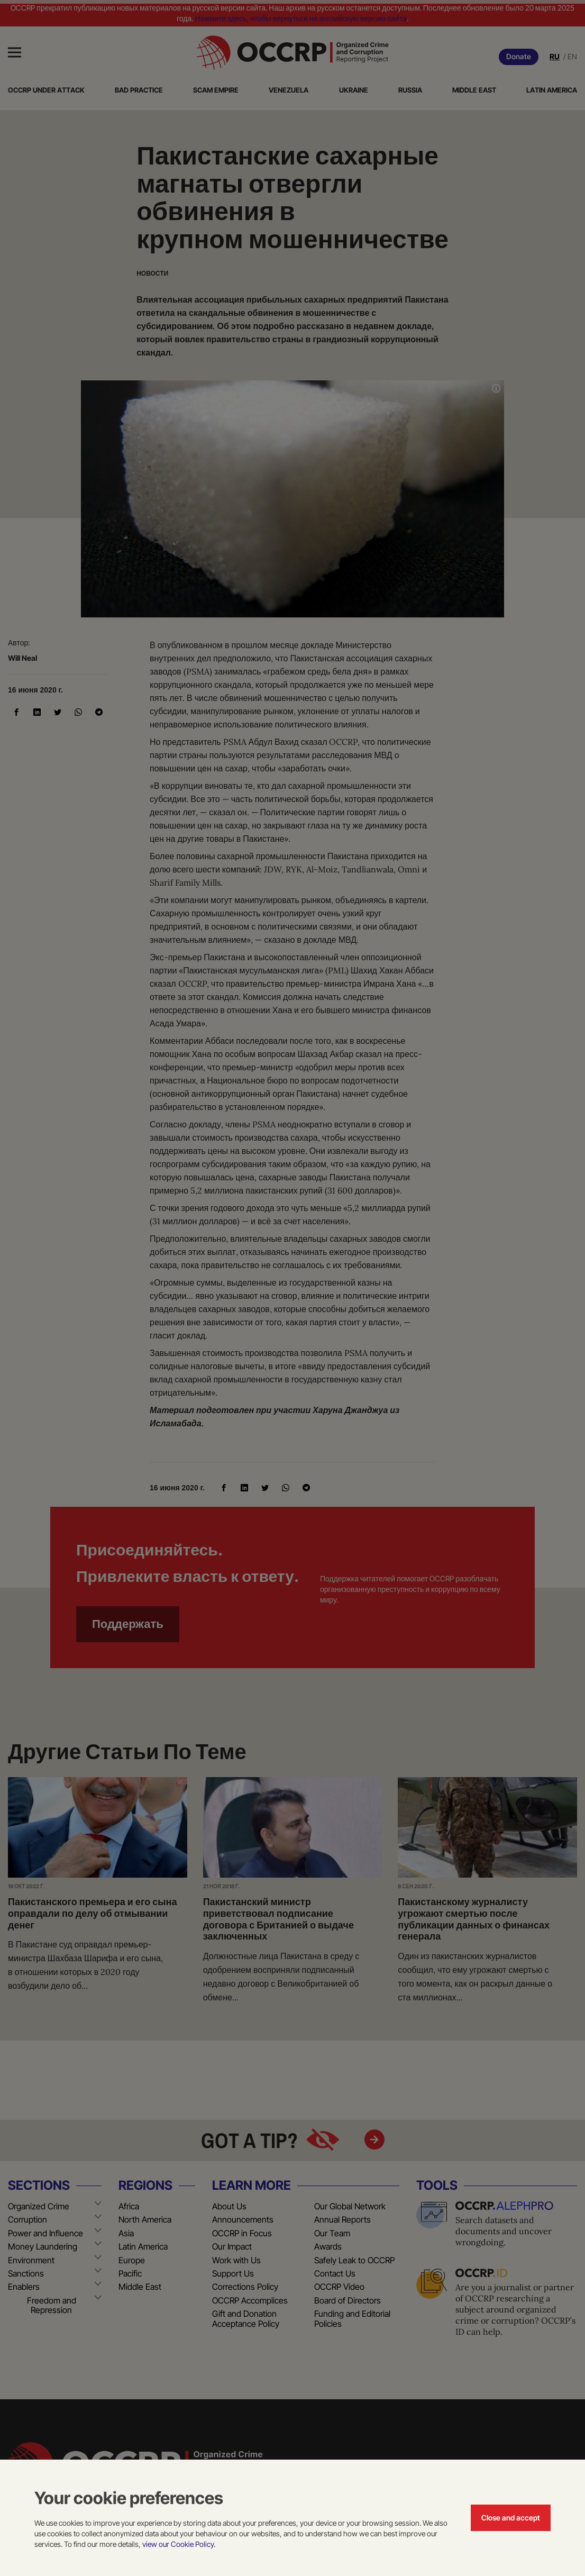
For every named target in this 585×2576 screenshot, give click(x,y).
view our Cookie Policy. (178, 2543)
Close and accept (510, 2517)
